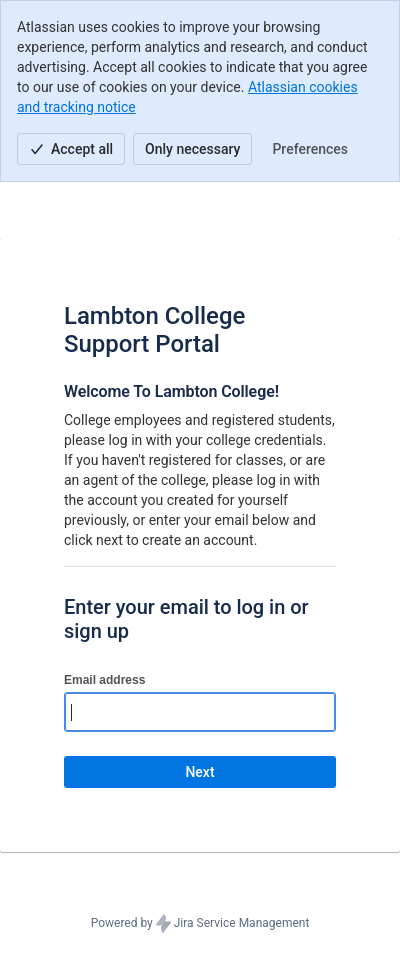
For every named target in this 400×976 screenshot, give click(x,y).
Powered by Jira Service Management (200, 924)
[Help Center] (42, 210)
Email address (104, 680)
